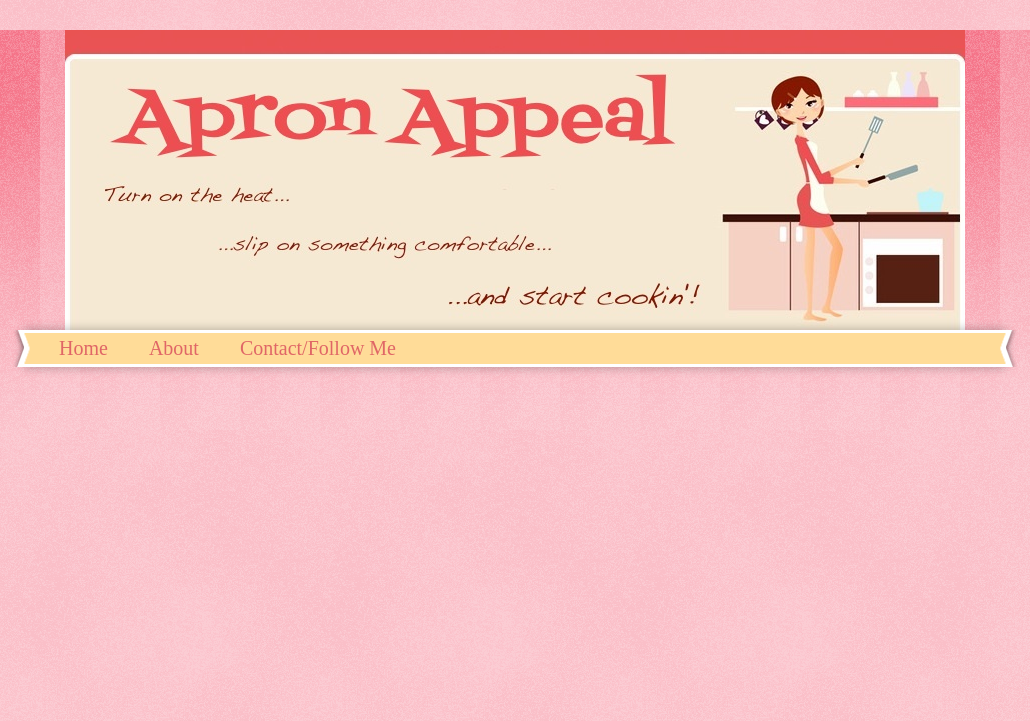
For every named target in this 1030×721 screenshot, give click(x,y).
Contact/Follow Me (318, 348)
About (174, 348)
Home (83, 348)
